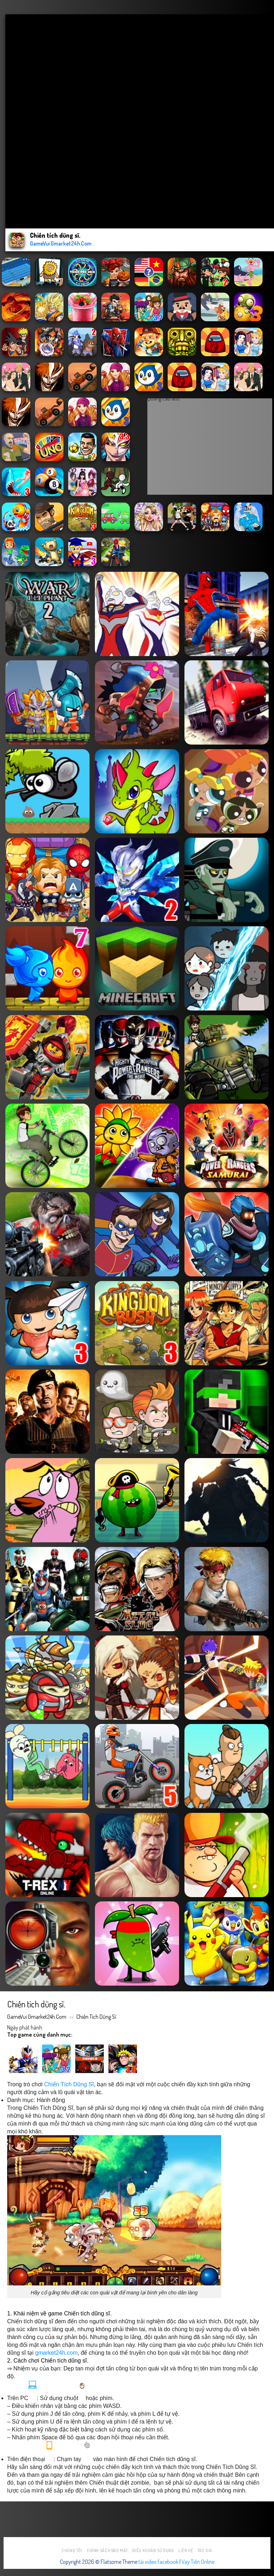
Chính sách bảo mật (107, 2550)
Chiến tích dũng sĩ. (96, 2016)
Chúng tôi (72, 2550)
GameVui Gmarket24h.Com (36, 2016)
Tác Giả (205, 2550)
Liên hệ (185, 2550)
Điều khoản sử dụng (153, 2550)
